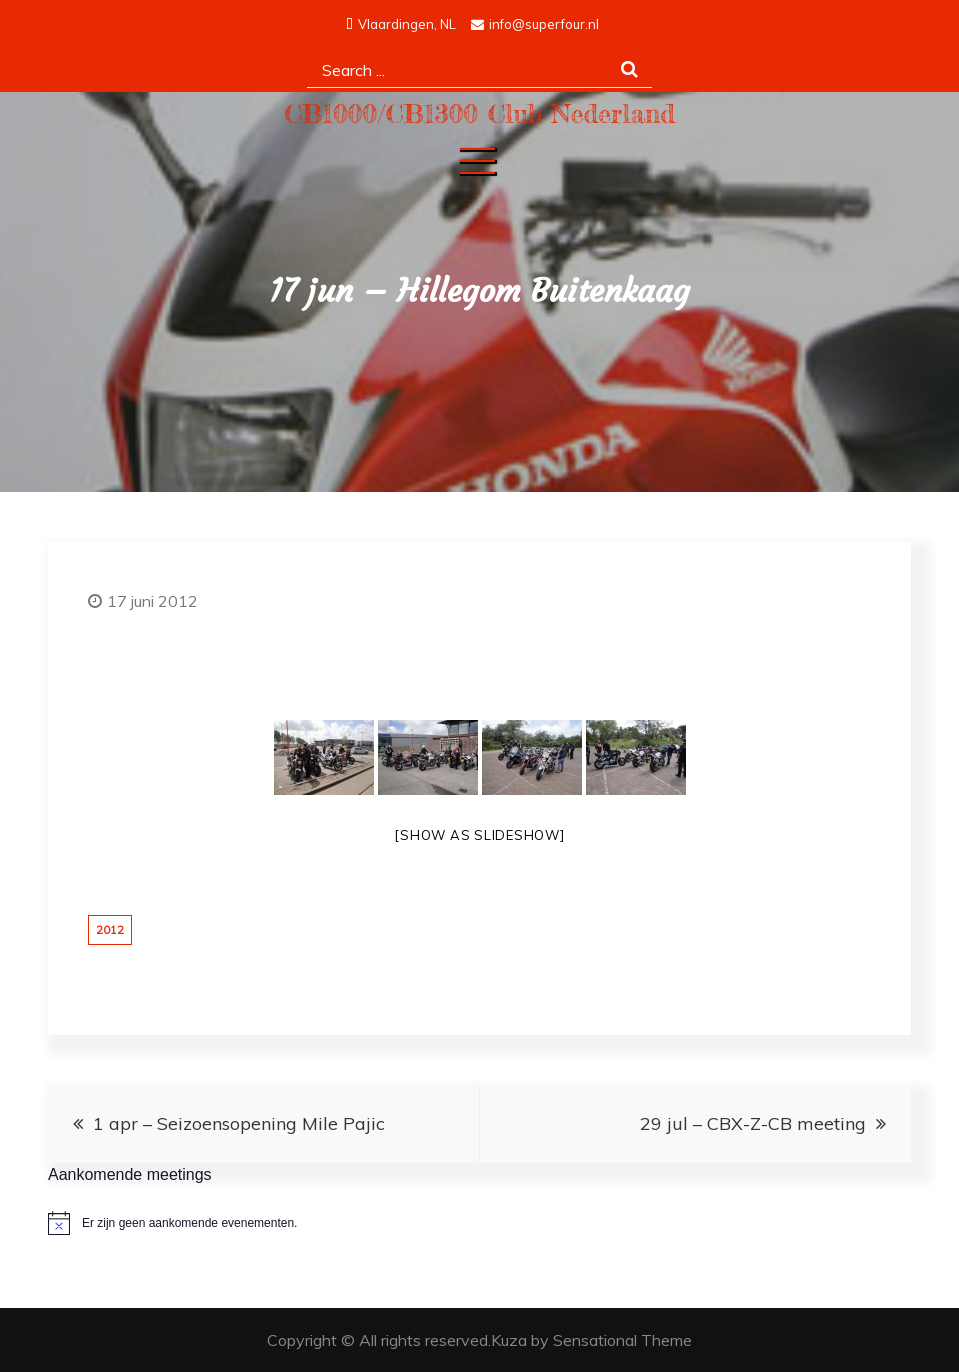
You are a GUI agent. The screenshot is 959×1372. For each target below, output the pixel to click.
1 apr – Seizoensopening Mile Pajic (239, 1123)
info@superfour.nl (535, 24)
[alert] (479, 1223)
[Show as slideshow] (479, 835)
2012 (110, 930)
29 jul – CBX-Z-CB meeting (753, 1123)
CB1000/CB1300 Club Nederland (479, 113)
